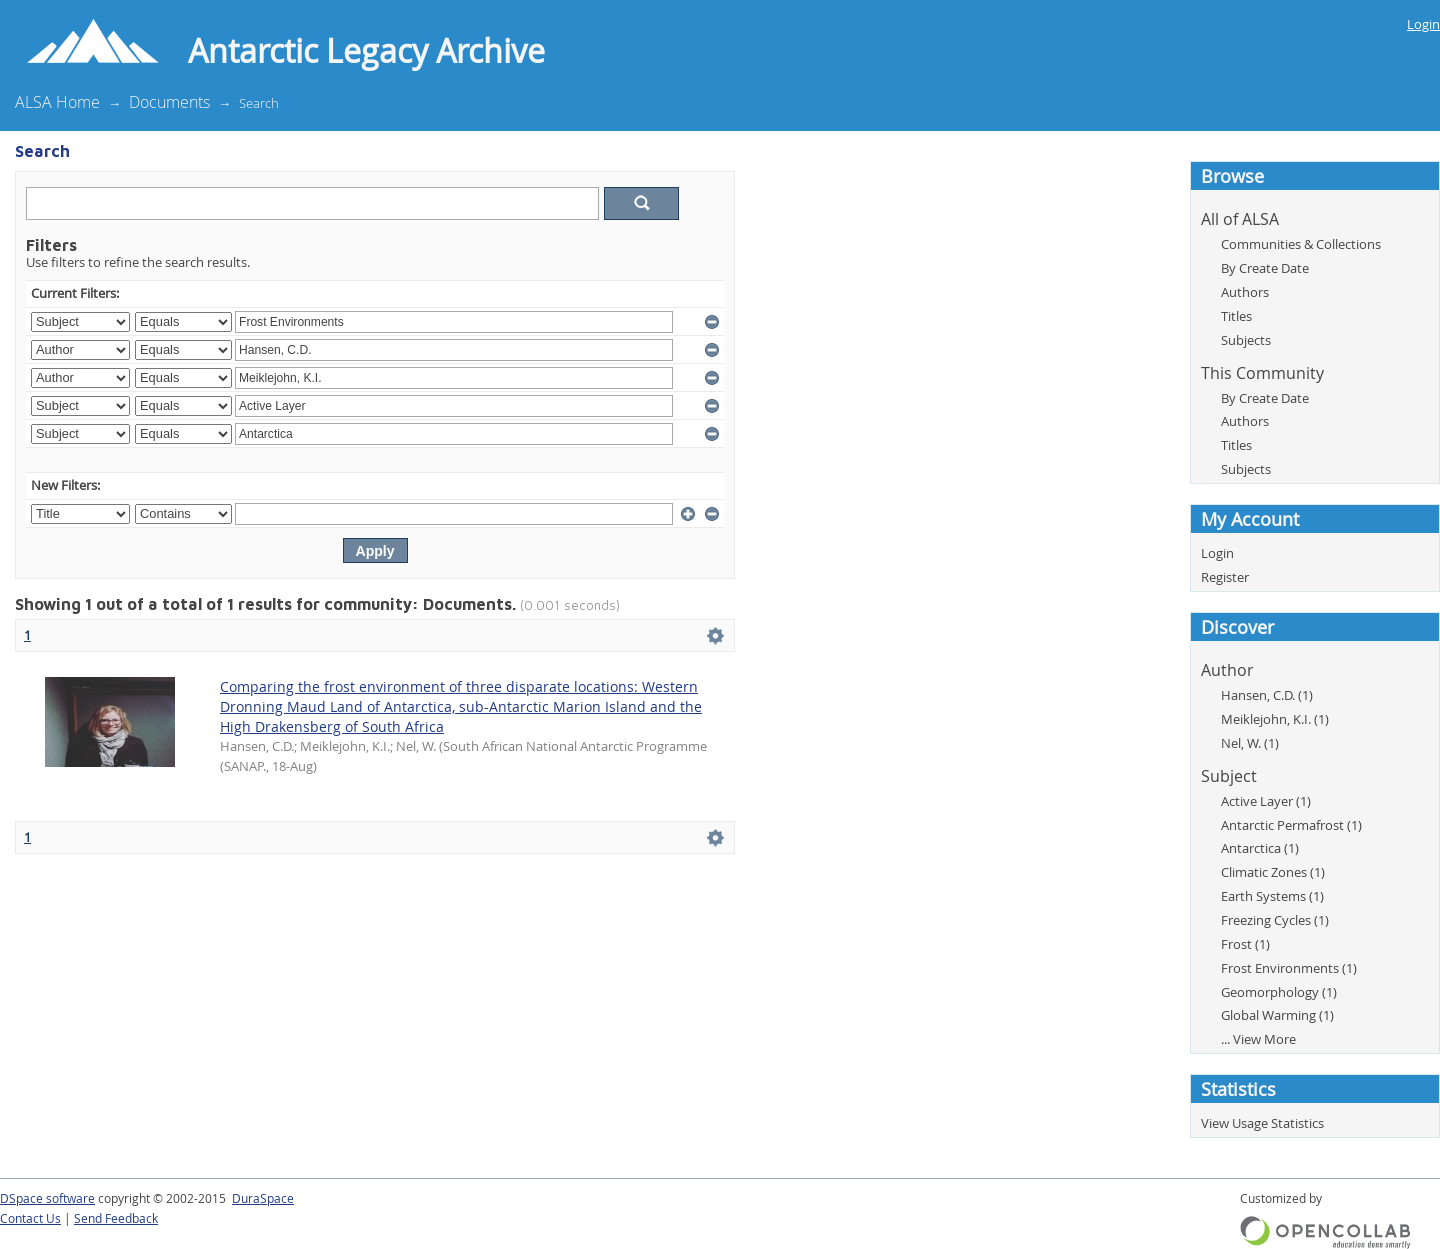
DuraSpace (263, 1198)
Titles (1236, 316)
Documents (169, 102)
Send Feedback (116, 1218)
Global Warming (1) (1277, 1015)
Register (1225, 577)
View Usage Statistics (1262, 1123)
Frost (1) (1245, 944)
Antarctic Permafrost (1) (1291, 825)
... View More (1258, 1039)
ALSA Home (57, 102)
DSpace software (47, 1198)
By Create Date (1265, 268)
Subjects (1246, 340)
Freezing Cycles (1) (1275, 920)
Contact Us (30, 1218)
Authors (1245, 292)
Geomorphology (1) (1279, 992)
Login (1423, 24)
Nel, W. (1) (1250, 743)
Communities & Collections (1301, 244)
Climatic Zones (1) (1273, 872)
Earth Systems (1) (1272, 896)
